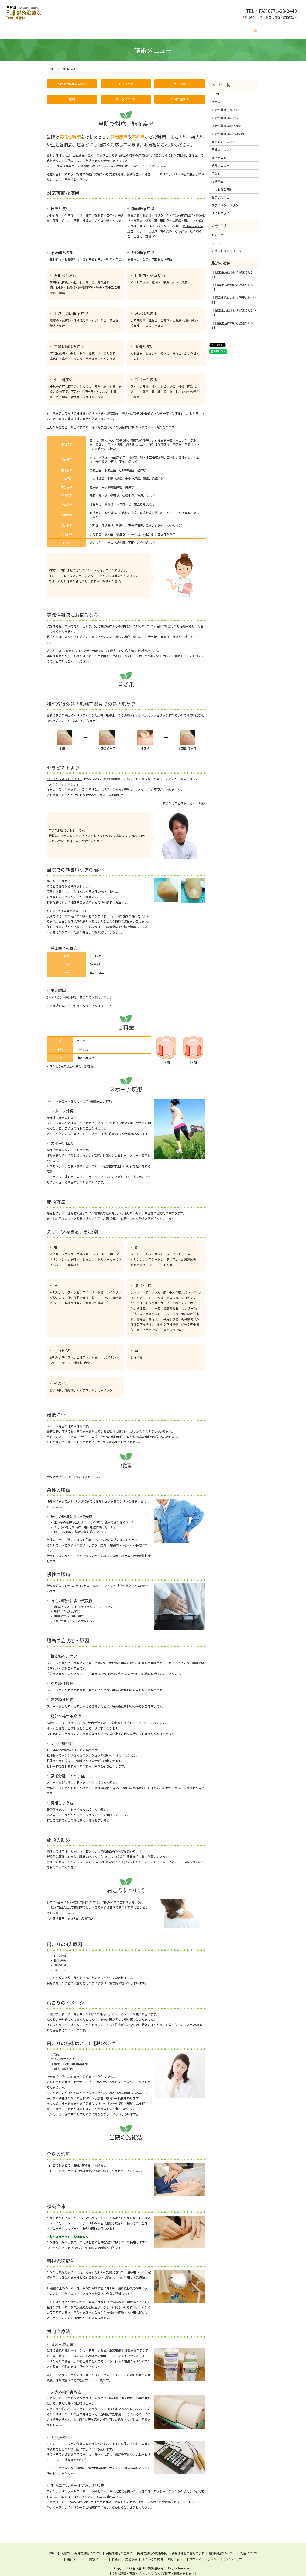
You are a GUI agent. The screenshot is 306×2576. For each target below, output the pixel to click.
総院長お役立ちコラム (226, 247)
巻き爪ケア (125, 80)
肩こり (188, 217)
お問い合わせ (237, 28)
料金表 (218, 28)
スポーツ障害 (140, 388)
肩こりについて (125, 96)
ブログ (215, 240)
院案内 (66, 28)
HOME (51, 28)
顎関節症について (121, 28)
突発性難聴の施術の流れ (227, 130)
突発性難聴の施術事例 (226, 122)
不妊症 (146, 171)
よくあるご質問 (221, 186)
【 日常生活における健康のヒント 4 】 (234, 322)
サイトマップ (220, 210)
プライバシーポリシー (226, 202)
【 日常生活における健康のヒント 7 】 (234, 284)
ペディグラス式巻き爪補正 (97, 712)
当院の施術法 (180, 96)
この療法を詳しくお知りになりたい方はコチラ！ (79, 1002)
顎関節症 (133, 171)
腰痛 (72, 96)
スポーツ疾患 (180, 80)
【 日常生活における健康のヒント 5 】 (234, 309)
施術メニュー (175, 28)
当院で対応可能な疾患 (72, 80)
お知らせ (217, 231)
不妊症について (149, 28)
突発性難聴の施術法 (224, 115)
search (255, 29)
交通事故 (217, 178)
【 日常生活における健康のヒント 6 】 (234, 296)
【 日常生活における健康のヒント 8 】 (234, 271)
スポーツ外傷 (140, 383)
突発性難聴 (116, 171)
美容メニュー (199, 28)
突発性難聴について (90, 28)
